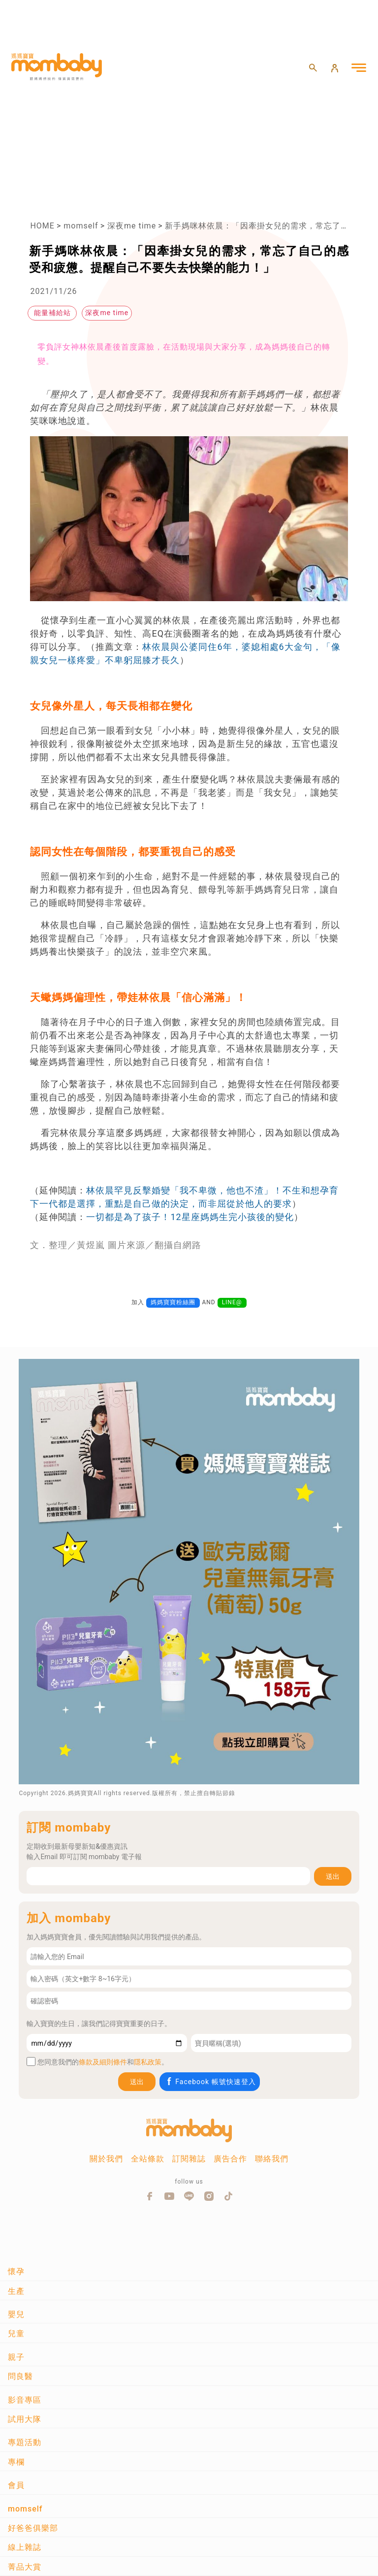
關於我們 (106, 2158)
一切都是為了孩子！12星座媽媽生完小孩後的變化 (189, 1217)
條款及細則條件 (103, 2062)
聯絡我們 (271, 2158)
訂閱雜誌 (189, 2158)
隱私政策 (147, 2062)
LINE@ (232, 1302)
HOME (42, 225)
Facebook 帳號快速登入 (210, 2081)
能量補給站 (52, 313)
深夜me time (131, 225)
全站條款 (147, 2158)
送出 (333, 1876)
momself (80, 225)
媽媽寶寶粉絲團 (173, 1302)
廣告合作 (230, 2158)
